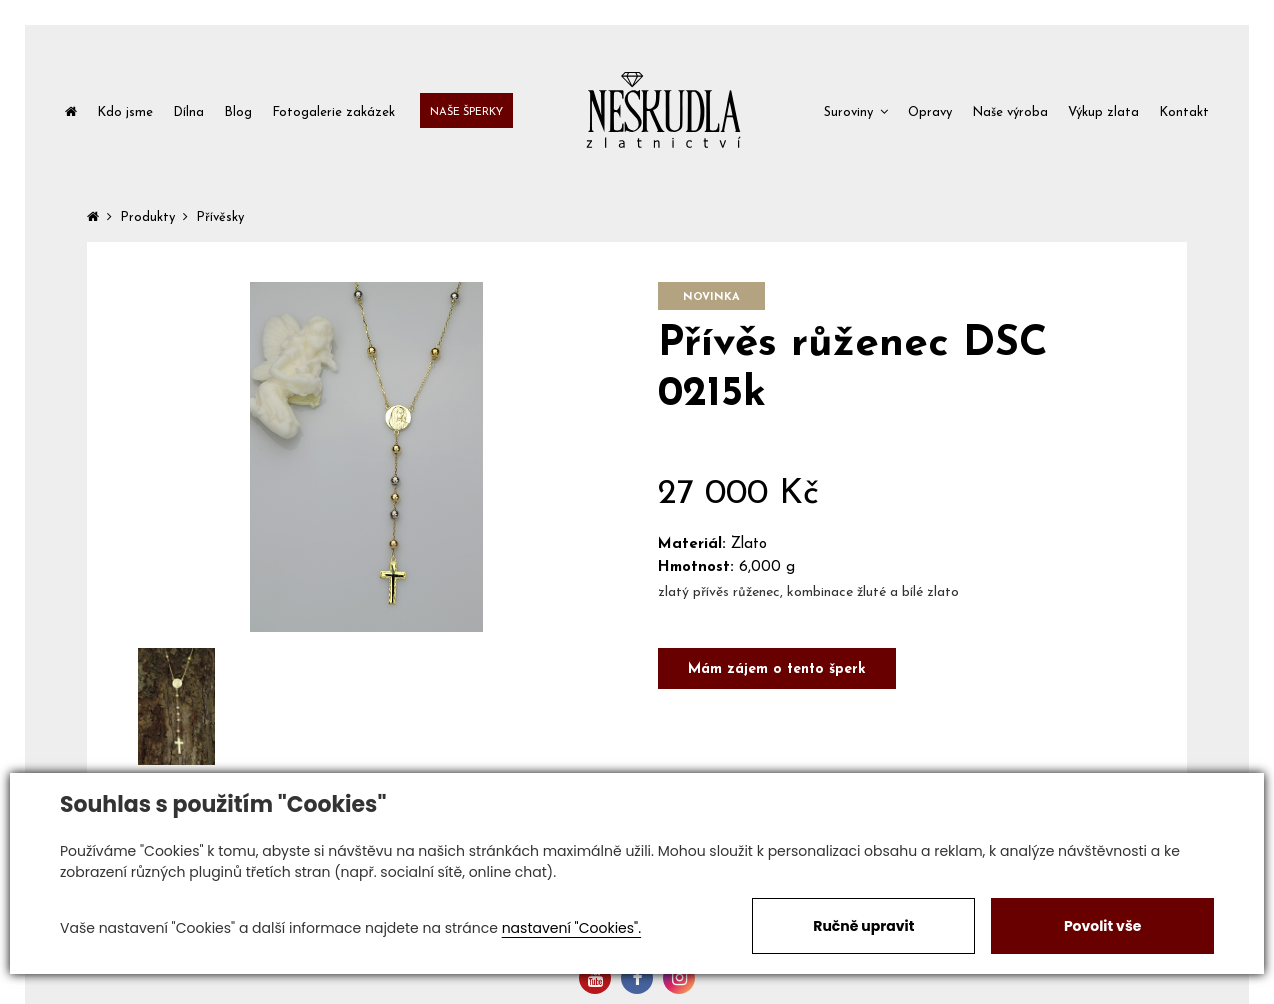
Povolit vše (1102, 926)
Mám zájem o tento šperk (777, 669)
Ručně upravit (863, 926)
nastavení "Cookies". (571, 928)
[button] (856, 110)
